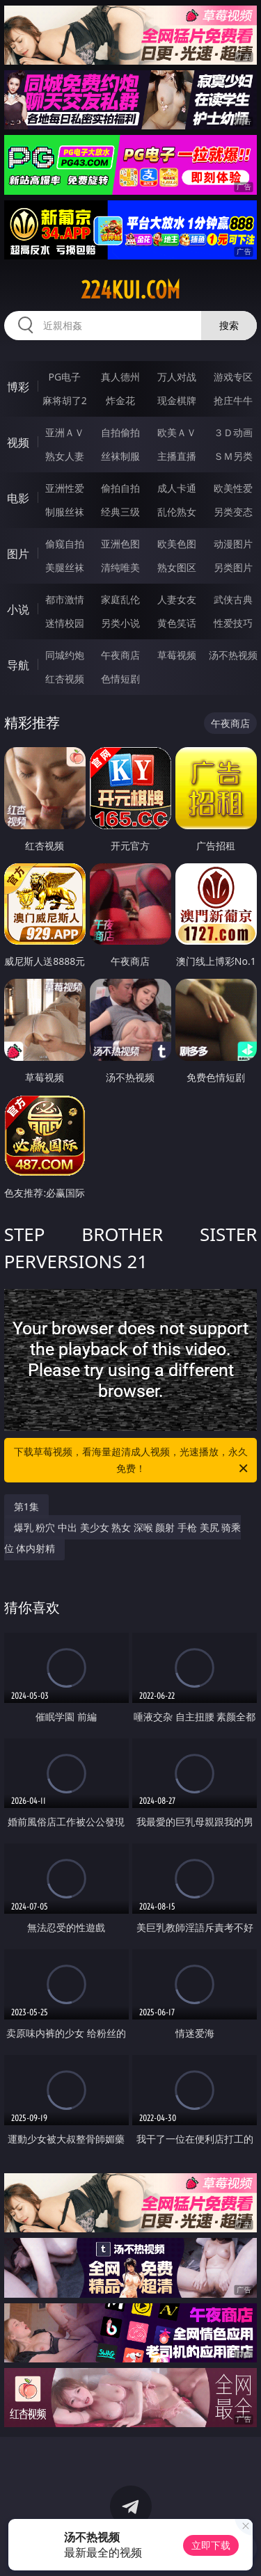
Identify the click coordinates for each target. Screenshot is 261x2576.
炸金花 (120, 400)
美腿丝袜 (64, 567)
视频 (18, 442)
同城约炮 (64, 655)
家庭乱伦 (120, 599)
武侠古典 (233, 599)
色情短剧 (120, 678)
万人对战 (176, 376)
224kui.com (130, 290)
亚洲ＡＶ (64, 432)
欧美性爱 (233, 488)
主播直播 (176, 456)
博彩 (18, 386)
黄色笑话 (176, 623)
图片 (18, 553)
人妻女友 (176, 599)
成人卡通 (176, 488)
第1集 (26, 1506)
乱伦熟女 (176, 511)
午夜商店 (120, 655)
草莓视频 (176, 655)
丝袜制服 (120, 456)
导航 (18, 665)
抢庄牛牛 (233, 400)
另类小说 (120, 623)
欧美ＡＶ (176, 432)
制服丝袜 (64, 511)
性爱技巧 (233, 623)
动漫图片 (233, 543)
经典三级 (120, 511)
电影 (18, 498)
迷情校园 (64, 623)
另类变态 (233, 511)
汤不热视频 (233, 655)
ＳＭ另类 (233, 456)
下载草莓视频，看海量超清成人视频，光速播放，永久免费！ (132, 1461)
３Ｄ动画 (233, 432)
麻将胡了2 (64, 400)
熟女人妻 (64, 456)
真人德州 (120, 376)
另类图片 (233, 567)
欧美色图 (176, 543)
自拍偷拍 (120, 432)
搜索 (229, 325)
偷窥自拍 (64, 543)
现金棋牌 (176, 400)
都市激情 (64, 599)
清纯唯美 (120, 567)
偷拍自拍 (120, 488)
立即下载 (210, 2545)
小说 (18, 609)
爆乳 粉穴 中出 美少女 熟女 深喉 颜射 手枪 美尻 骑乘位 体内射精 (123, 1538)
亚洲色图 (120, 543)
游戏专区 (233, 376)
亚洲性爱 (64, 488)
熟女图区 (176, 567)
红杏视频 (64, 678)
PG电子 (64, 376)
